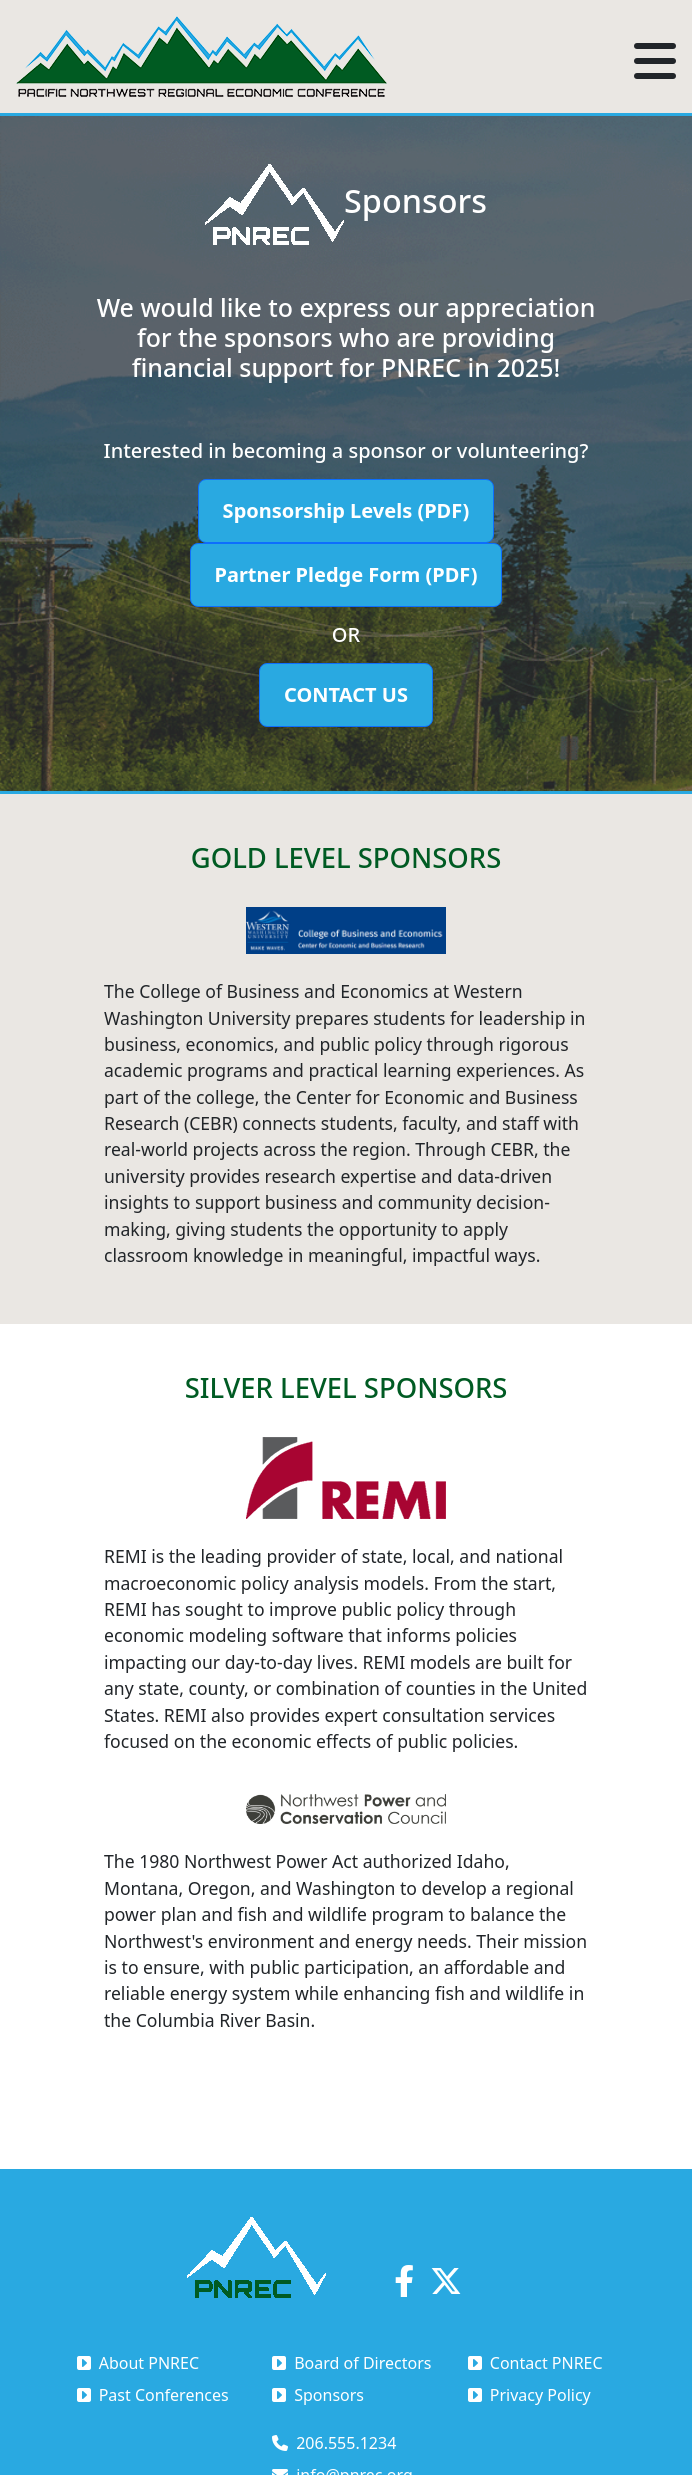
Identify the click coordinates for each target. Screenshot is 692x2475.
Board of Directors (351, 2363)
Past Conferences (153, 2395)
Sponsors (318, 2395)
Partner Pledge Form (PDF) (346, 574)
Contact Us (346, 694)
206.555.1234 (334, 2443)
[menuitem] (175, 2363)
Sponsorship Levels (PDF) (346, 510)
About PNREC (138, 2363)
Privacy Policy (529, 2395)
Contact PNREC (535, 2363)
